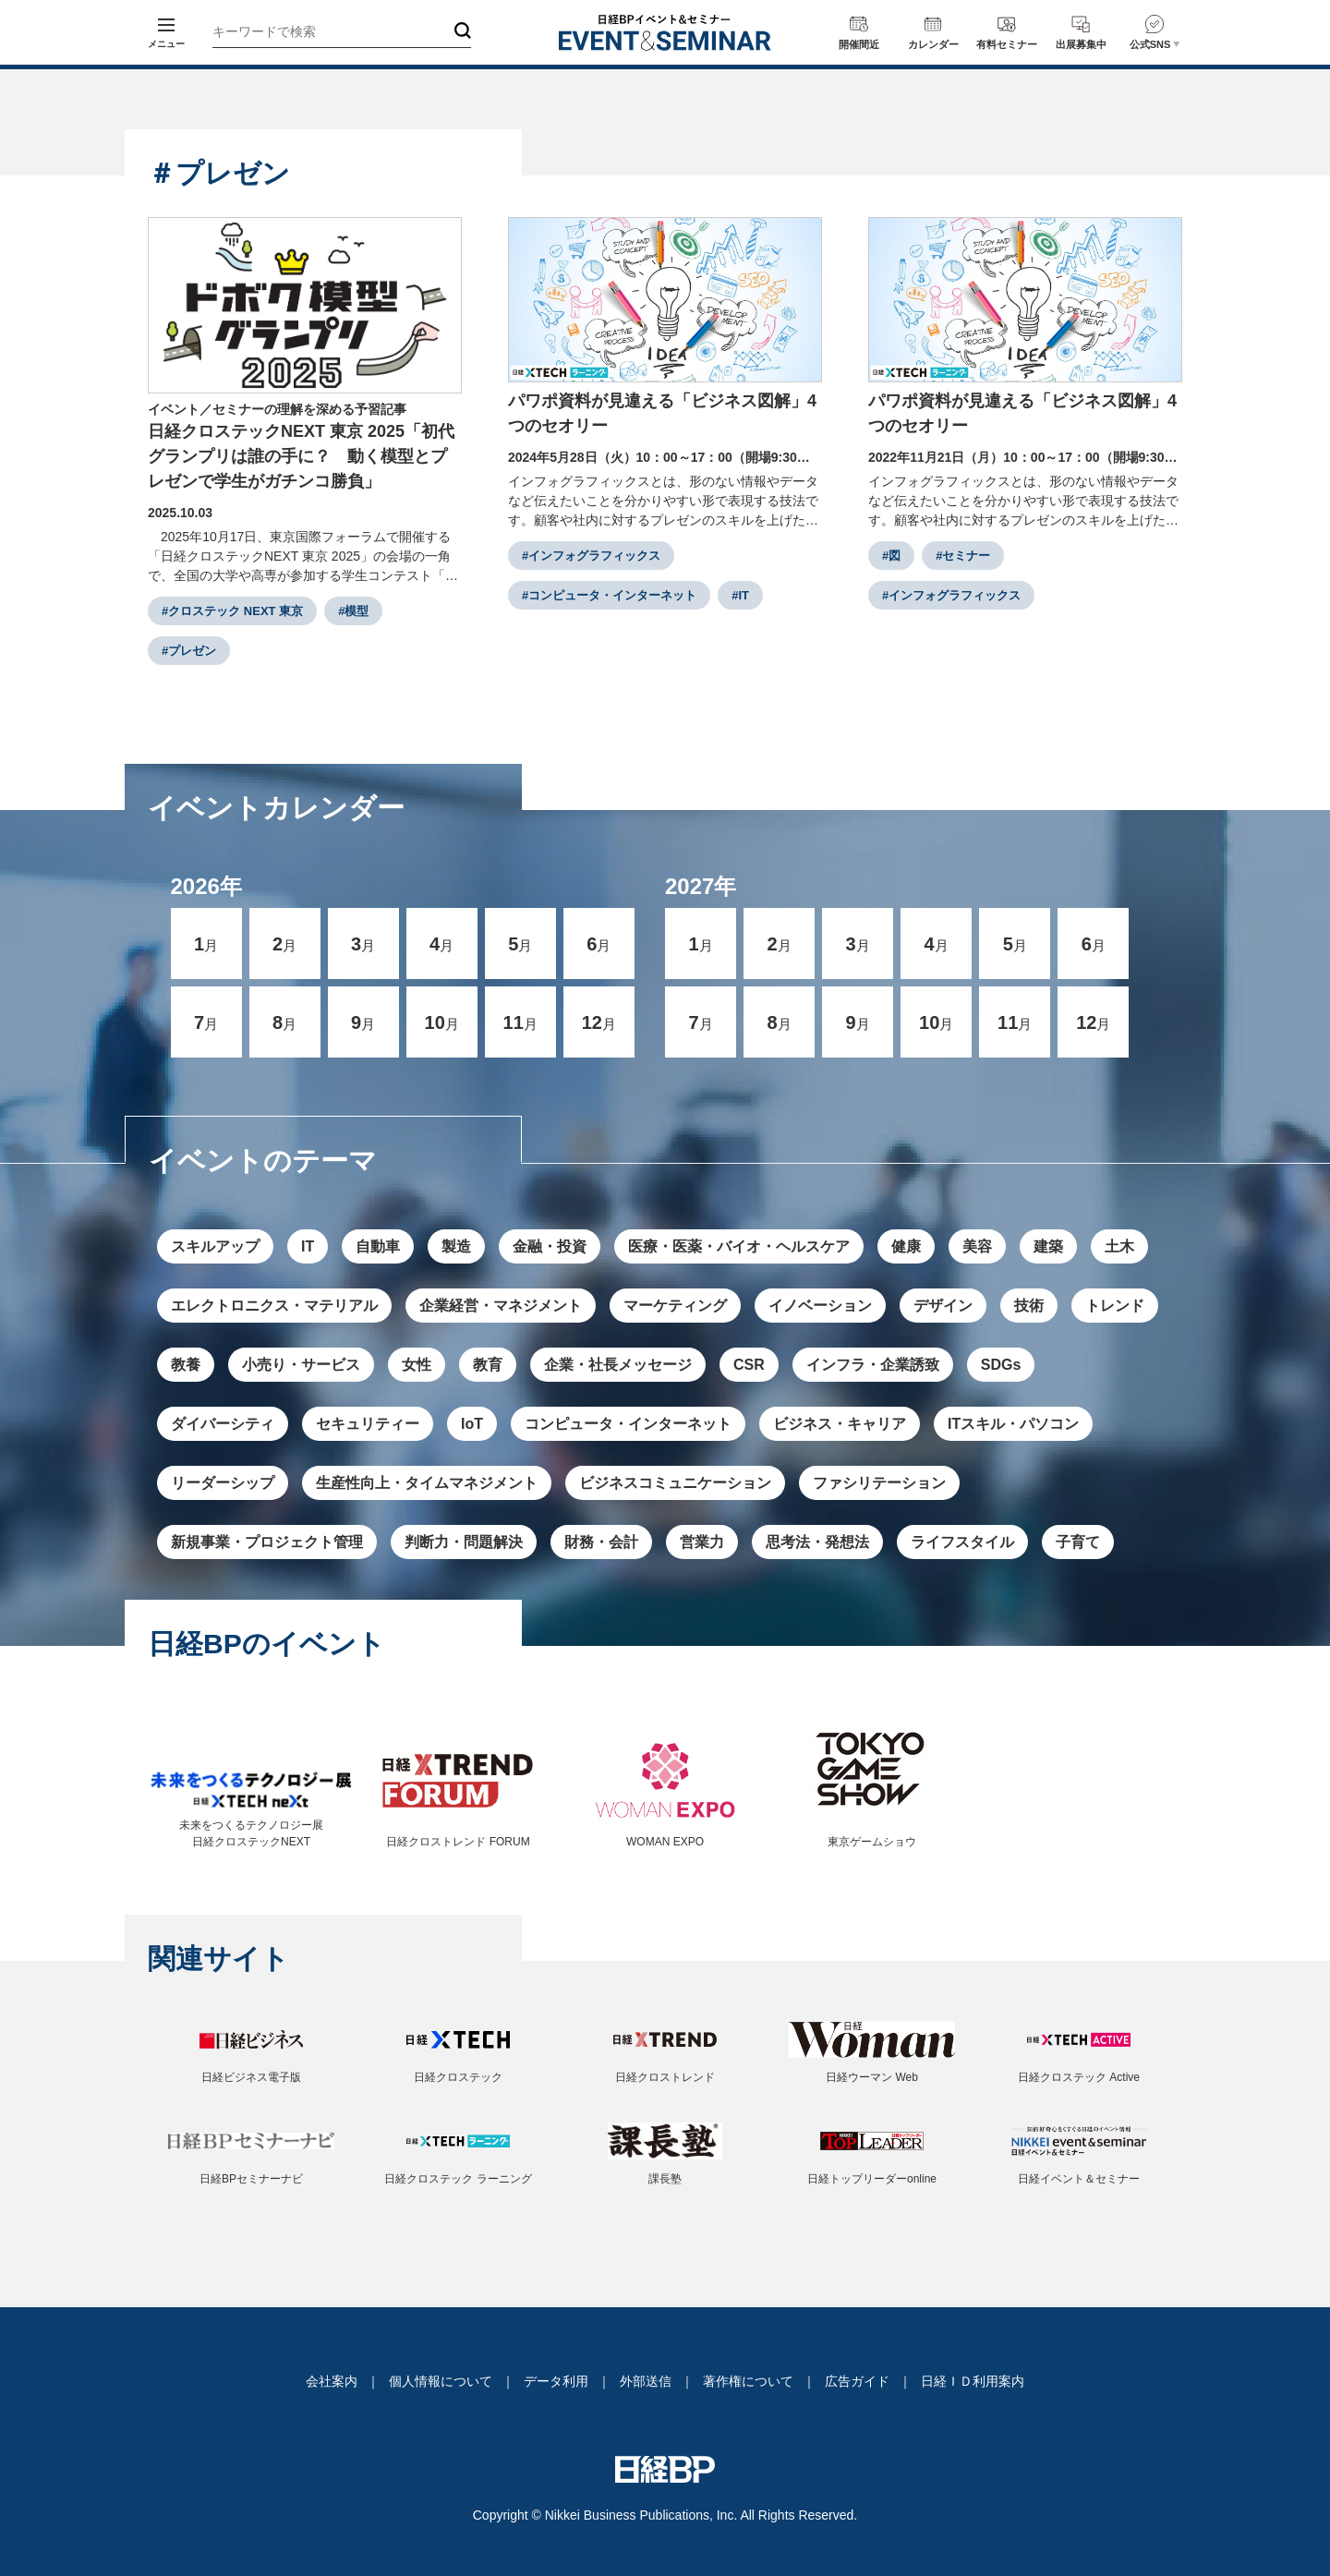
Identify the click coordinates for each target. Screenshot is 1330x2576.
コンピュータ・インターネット (628, 1424)
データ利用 (556, 2381)
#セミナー (963, 555)
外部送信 (645, 2381)
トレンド (1114, 1305)
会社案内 (331, 2381)
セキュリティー (367, 1424)
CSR (749, 1365)
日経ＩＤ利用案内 (972, 2381)
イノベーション (820, 1305)
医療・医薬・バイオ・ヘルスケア (739, 1246)
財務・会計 (601, 1542)
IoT (472, 1424)
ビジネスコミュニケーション (675, 1483)
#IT (740, 595)
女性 (416, 1365)
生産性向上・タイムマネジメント (427, 1483)
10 (442, 1022)
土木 (1119, 1246)
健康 (906, 1246)
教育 (487, 1365)
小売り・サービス (301, 1365)
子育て (1078, 1542)
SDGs (1001, 1365)
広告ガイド (857, 2381)
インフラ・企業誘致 (872, 1365)
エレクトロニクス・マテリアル (274, 1305)
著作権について (748, 2381)
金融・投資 (549, 1246)
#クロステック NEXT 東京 (232, 611)
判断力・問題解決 (464, 1542)
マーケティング (675, 1305)
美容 (977, 1246)
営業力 (702, 1542)
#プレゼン (189, 651)
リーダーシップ (222, 1483)
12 (599, 1022)
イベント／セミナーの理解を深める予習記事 (277, 409)
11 (520, 1022)
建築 (1048, 1246)
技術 (1029, 1305)
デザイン (943, 1305)
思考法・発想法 (817, 1542)
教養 (185, 1365)
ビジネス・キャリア (839, 1424)
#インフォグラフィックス (591, 555)
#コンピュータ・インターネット (609, 595)
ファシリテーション (879, 1483)
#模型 (353, 611)
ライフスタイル (962, 1542)
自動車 (378, 1246)
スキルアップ (215, 1246)
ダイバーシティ (222, 1424)
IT (307, 1246)
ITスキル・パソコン (1013, 1424)
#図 (891, 555)
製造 (456, 1246)
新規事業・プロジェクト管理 (267, 1542)
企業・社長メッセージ (618, 1365)
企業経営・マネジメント (500, 1305)
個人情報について (440, 2381)
